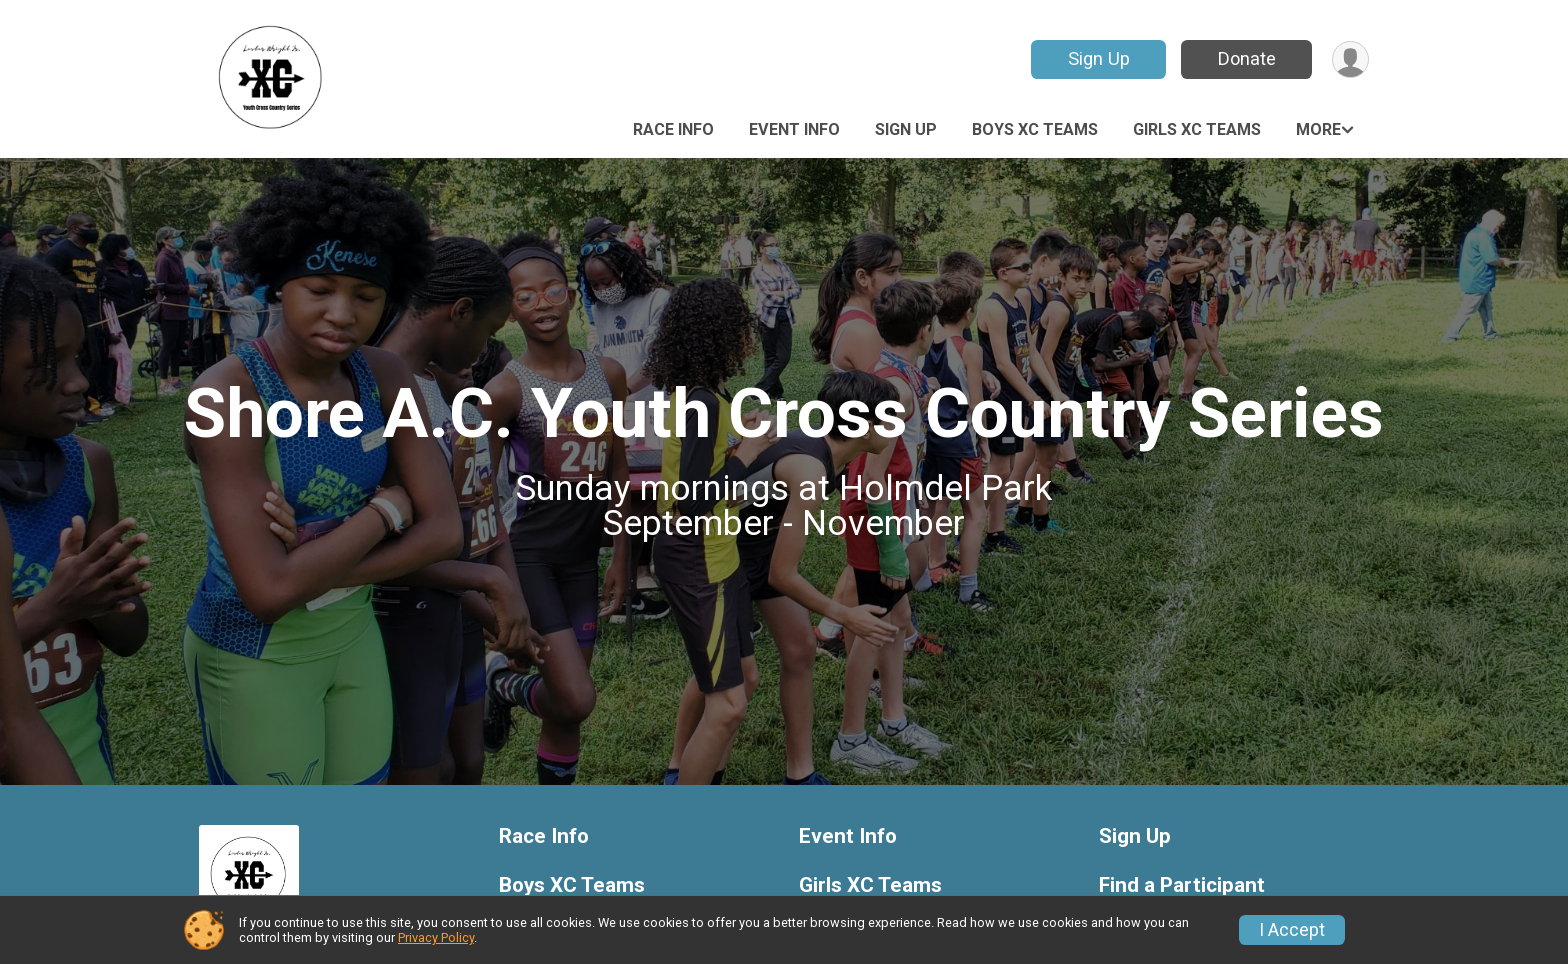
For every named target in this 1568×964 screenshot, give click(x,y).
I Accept (1292, 930)
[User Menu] (1350, 59)
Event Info (794, 129)
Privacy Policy (436, 937)
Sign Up (1099, 58)
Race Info (673, 129)
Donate (1247, 58)
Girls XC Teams (1197, 129)
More (1318, 129)
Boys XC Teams (1035, 129)
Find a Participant (1182, 885)
